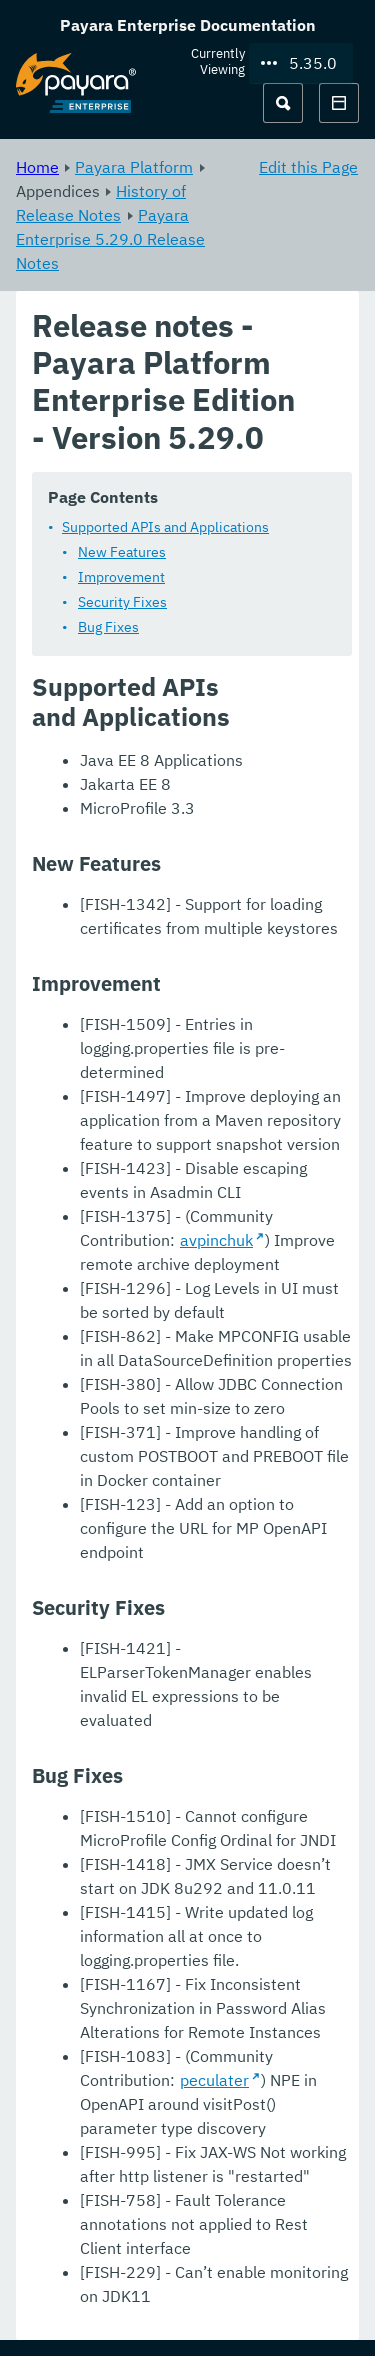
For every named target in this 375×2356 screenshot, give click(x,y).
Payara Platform (134, 167)
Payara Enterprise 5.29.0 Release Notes (110, 239)
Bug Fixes (108, 627)
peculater (214, 2080)
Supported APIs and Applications (165, 527)
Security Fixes (122, 602)
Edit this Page (308, 167)
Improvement (121, 577)
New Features (122, 552)
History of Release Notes (101, 203)
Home (37, 167)
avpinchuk (216, 1240)
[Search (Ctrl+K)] (283, 103)
